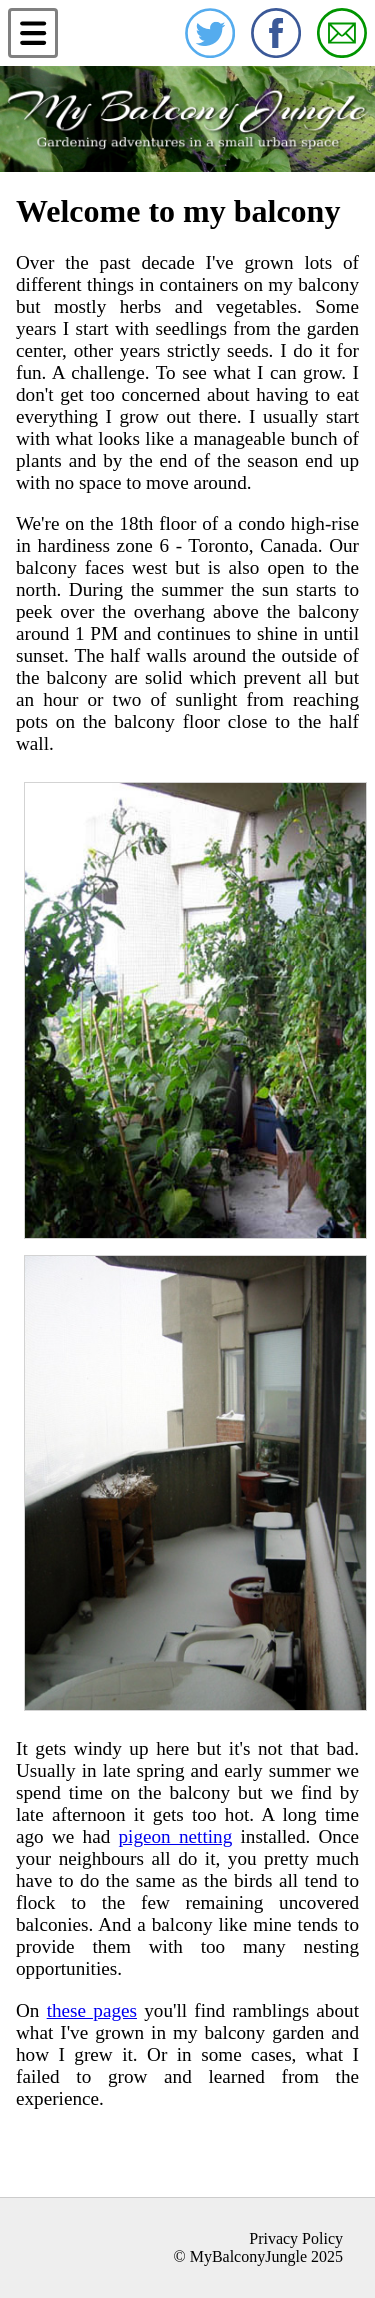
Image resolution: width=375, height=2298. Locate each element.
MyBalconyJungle (248, 2256)
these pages (92, 2010)
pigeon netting (175, 1836)
